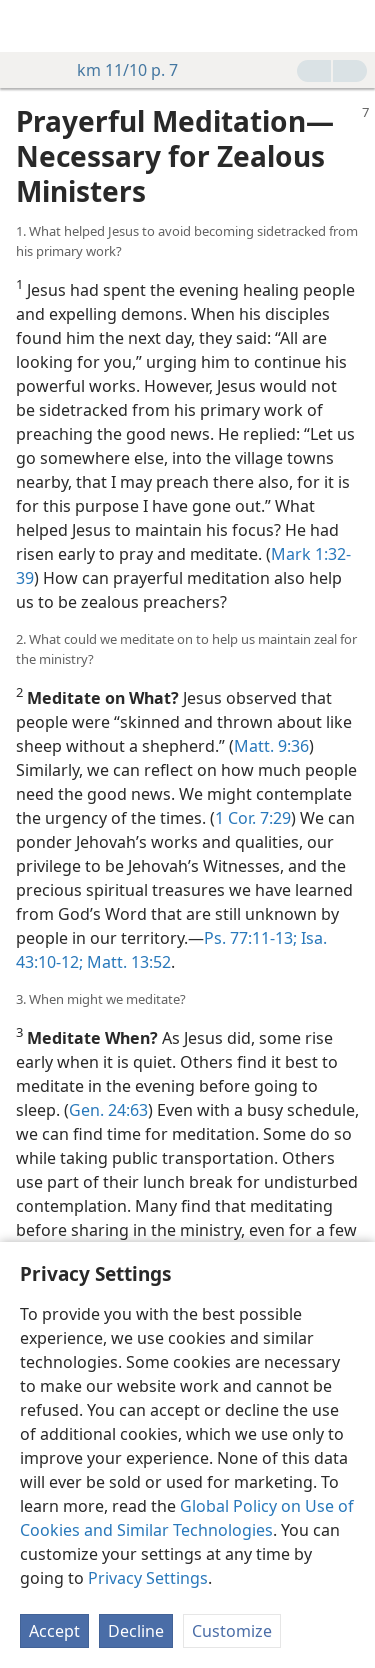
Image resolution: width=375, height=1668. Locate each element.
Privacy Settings (148, 1578)
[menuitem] (30, 26)
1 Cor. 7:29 (253, 818)
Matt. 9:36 (271, 746)
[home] (30, 26)
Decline (136, 1631)
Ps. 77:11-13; (250, 938)
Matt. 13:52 (127, 962)
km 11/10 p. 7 (117, 70)
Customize (232, 1631)
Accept (54, 1631)
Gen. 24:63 (108, 1110)
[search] (350, 26)
